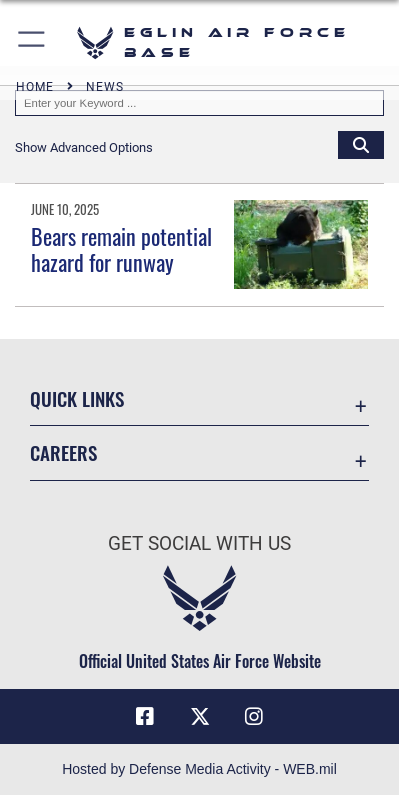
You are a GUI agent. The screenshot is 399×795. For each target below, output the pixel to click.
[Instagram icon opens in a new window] (254, 717)
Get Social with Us (199, 543)
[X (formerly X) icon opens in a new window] (200, 717)
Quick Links (77, 398)
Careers (63, 452)
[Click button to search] (361, 144)
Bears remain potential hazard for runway (121, 249)
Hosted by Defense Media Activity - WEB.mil (199, 769)
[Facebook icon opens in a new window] (145, 717)
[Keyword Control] (199, 103)
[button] (32, 42)
